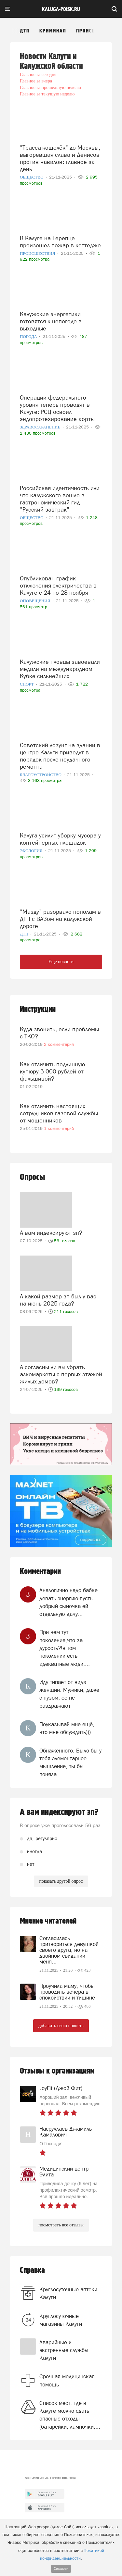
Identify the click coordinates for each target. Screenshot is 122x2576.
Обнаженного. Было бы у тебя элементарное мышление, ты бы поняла (70, 1762)
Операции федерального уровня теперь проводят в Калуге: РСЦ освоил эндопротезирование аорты (57, 408)
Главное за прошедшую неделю (50, 87)
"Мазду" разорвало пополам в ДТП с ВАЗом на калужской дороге (60, 918)
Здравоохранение (40, 427)
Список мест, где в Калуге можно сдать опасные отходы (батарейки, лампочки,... (69, 2415)
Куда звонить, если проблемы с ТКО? (59, 1033)
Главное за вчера (36, 81)
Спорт (27, 684)
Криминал (52, 31)
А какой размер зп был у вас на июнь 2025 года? (58, 1300)
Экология (32, 850)
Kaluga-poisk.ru (61, 9)
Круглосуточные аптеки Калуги (68, 2293)
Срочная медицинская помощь (67, 2380)
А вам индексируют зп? (51, 1232)
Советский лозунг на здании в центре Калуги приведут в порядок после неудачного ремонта (60, 756)
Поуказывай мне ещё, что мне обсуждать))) (66, 1728)
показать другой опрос (61, 1881)
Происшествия (95, 31)
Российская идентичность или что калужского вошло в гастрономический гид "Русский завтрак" (60, 499)
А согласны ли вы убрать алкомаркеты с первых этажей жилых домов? (61, 1374)
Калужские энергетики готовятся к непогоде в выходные (51, 321)
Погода (29, 336)
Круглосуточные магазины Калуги (60, 2320)
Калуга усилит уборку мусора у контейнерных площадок (60, 839)
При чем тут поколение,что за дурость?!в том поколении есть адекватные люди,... (64, 1648)
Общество (32, 177)
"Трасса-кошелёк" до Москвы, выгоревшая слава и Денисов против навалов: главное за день (60, 158)
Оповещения (35, 600)
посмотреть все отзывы (61, 2225)
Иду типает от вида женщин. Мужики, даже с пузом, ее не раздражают (69, 1694)
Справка (32, 2270)
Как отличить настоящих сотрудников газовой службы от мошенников (59, 1113)
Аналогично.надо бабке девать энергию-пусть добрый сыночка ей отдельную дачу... (68, 1602)
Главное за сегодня (38, 74)
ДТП (25, 31)
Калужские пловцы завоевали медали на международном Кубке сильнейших (60, 668)
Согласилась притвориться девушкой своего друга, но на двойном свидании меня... (69, 1949)
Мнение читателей (48, 1921)
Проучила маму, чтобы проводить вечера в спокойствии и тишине (67, 1991)
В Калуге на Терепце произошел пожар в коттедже (60, 242)
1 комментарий (59, 1128)
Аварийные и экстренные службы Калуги (63, 2350)
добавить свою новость (60, 2025)
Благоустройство (41, 774)
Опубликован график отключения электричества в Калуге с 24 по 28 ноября (58, 585)
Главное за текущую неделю (47, 94)
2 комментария (59, 1044)
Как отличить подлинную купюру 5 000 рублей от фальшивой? (52, 1071)
